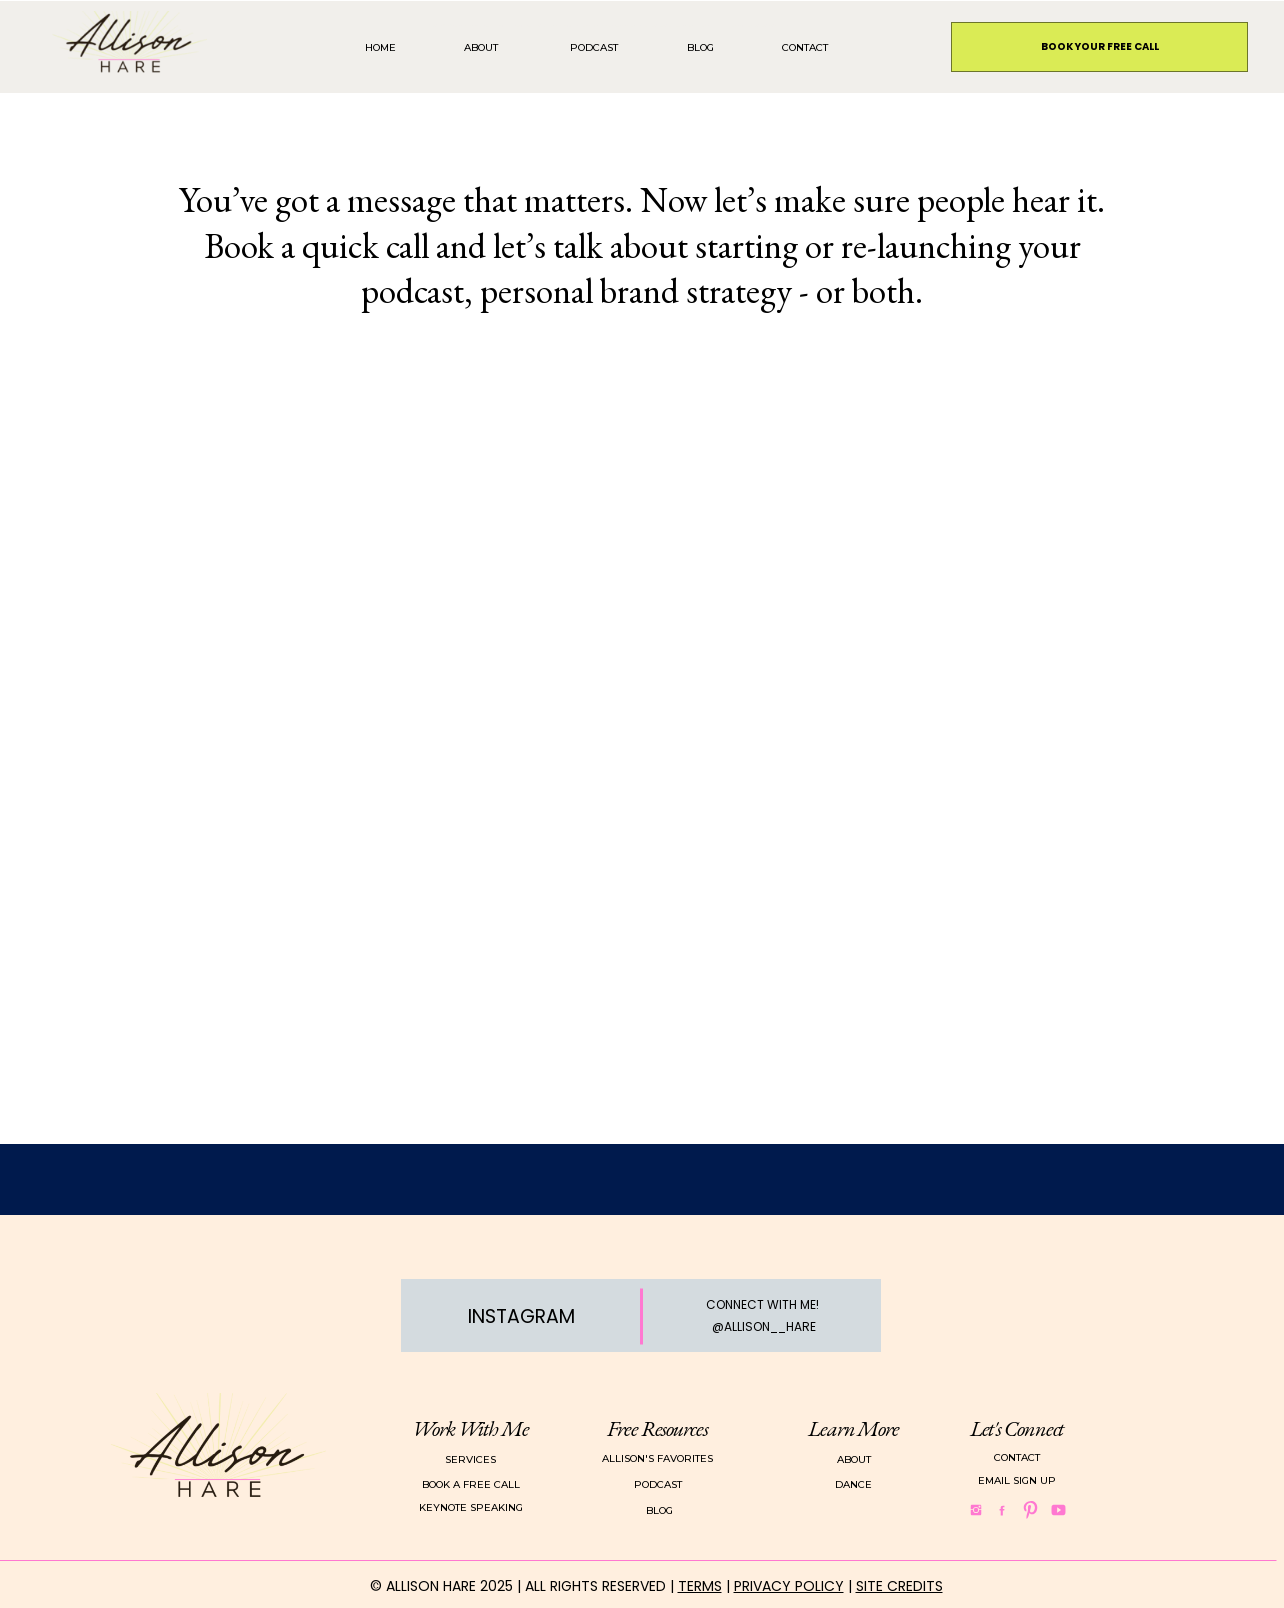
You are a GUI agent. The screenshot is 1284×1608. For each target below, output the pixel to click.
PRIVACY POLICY (789, 1586)
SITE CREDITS (899, 1586)
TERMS (700, 1586)
